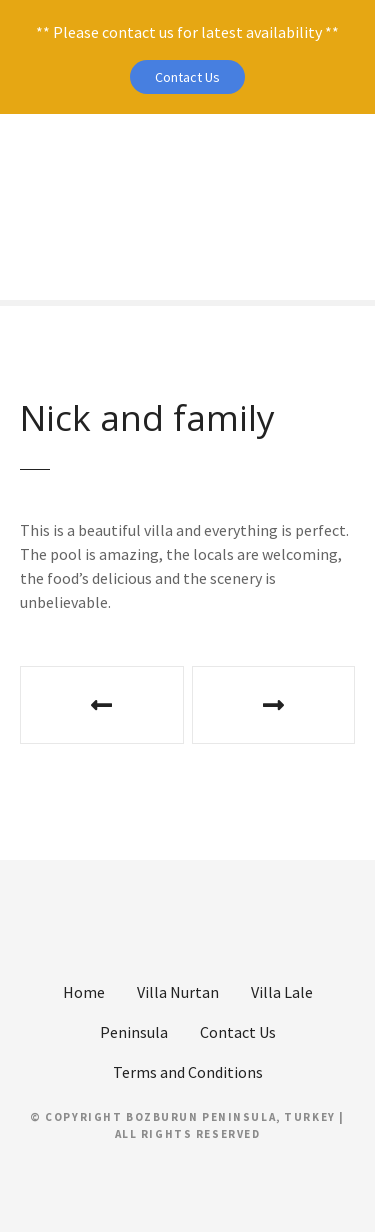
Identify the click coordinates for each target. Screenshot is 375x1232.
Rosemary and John (274, 705)
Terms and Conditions (188, 1072)
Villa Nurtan (178, 992)
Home (84, 992)
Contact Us (187, 77)
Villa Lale (282, 992)
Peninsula (134, 1032)
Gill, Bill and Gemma (102, 705)
